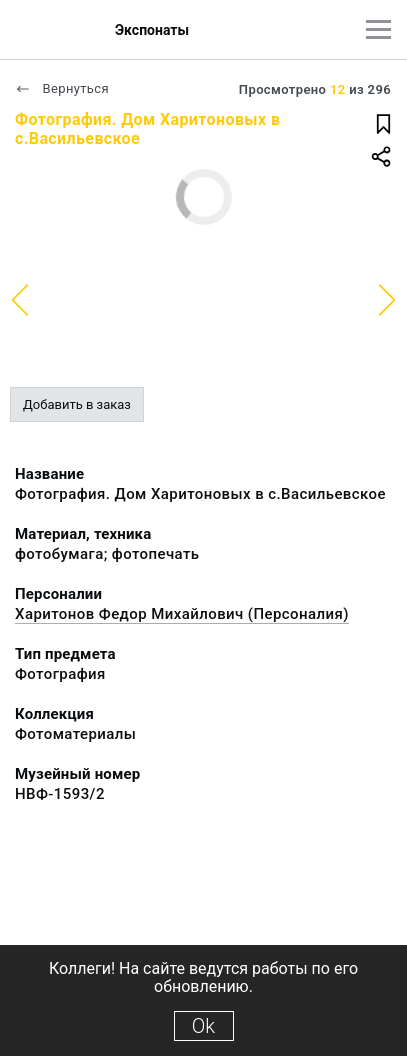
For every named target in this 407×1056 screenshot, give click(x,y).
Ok (203, 1026)
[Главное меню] (378, 29)
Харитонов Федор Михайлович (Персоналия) (182, 614)
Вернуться (62, 88)
